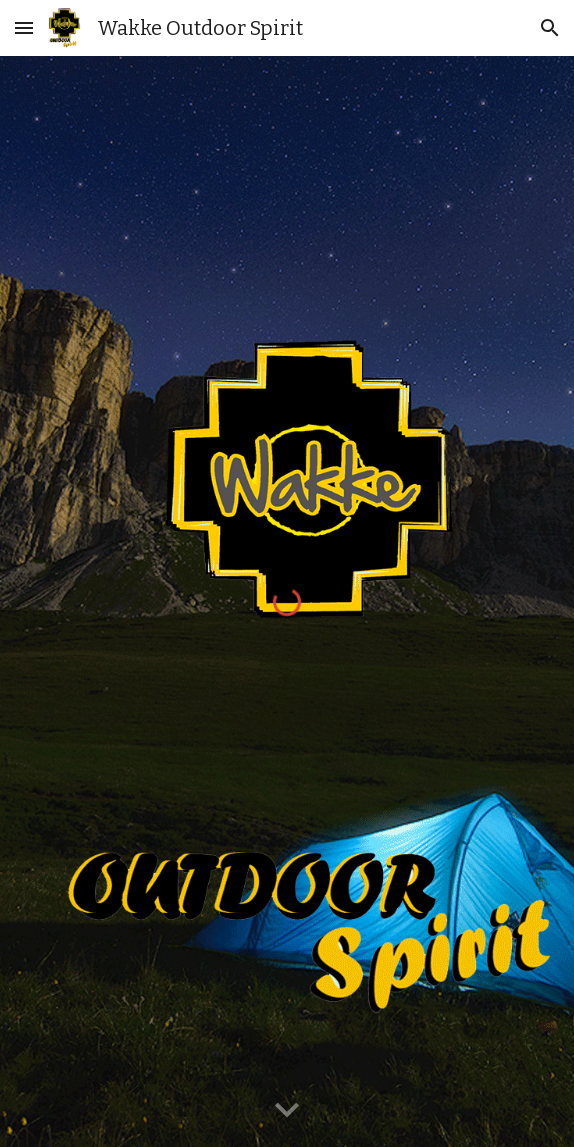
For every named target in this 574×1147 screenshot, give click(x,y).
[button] (24, 27)
